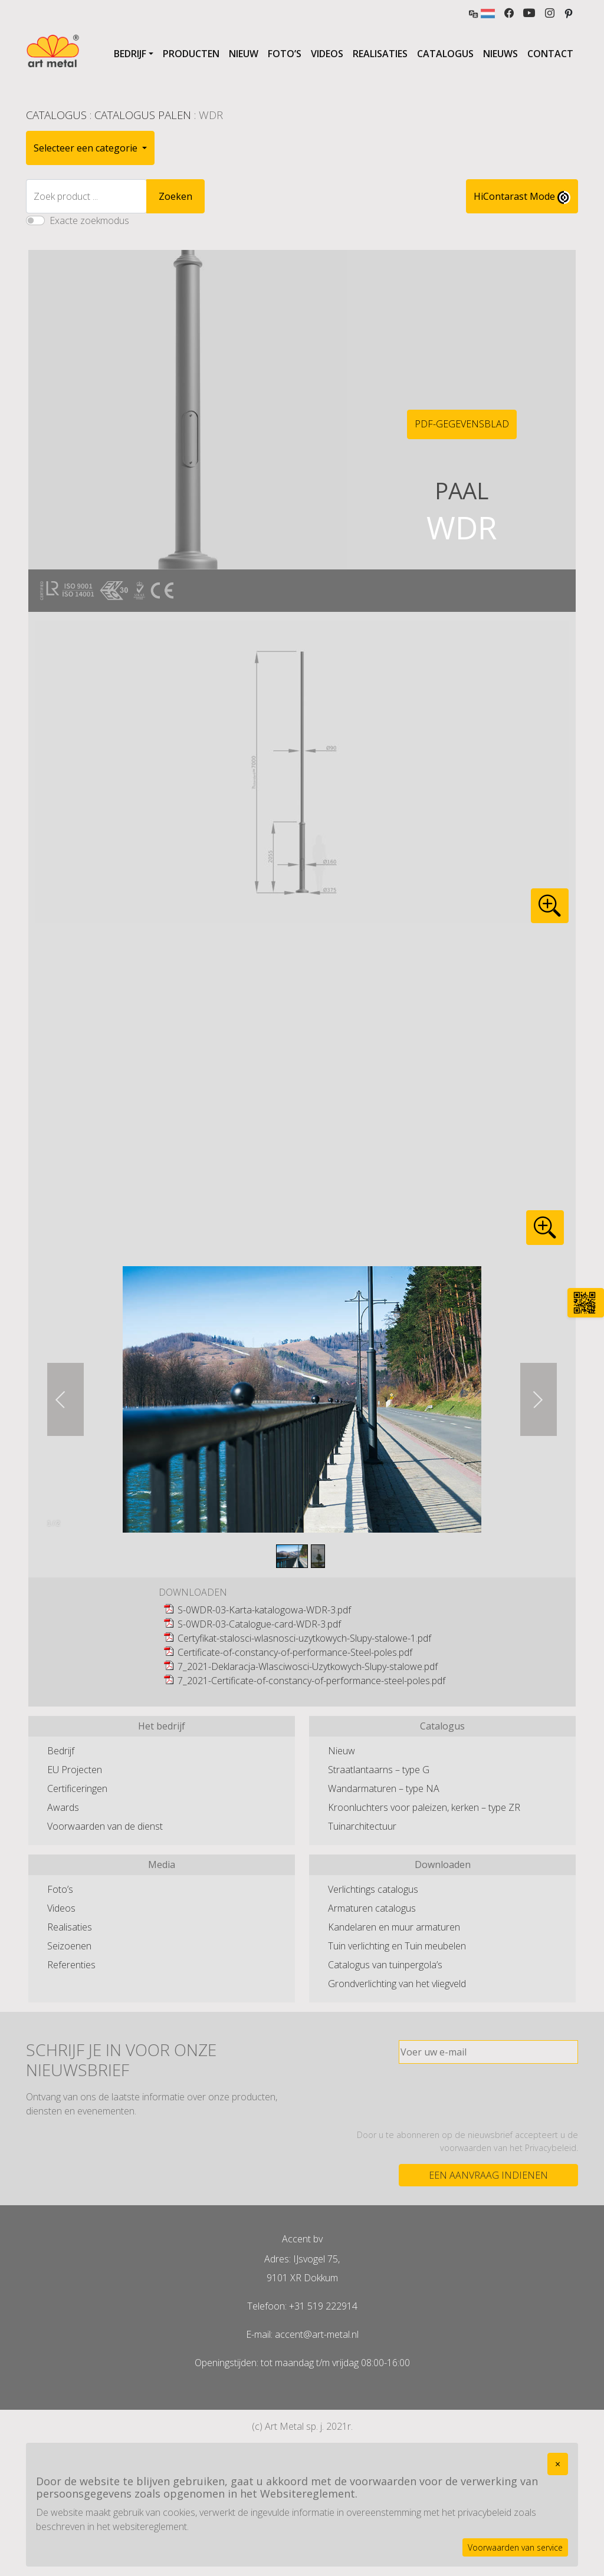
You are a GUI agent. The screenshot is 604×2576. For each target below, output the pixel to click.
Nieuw (243, 53)
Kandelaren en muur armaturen (394, 1927)
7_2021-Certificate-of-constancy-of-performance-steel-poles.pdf (311, 1680)
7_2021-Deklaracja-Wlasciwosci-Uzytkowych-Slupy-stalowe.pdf (308, 1666)
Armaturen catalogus (372, 1908)
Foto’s (284, 53)
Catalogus (445, 53)
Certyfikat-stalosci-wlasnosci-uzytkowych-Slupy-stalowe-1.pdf (304, 1638)
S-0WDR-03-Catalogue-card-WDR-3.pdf (259, 1624)
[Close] (557, 2464)
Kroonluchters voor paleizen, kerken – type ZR (424, 1807)
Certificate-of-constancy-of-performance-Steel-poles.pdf (295, 1652)
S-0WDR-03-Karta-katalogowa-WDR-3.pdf (264, 1609)
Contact (550, 53)
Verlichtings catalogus (373, 1889)
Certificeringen (77, 1788)
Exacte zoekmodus (89, 220)
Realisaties (380, 53)
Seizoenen (69, 1945)
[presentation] (488, 2096)
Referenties (71, 1964)
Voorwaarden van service (515, 2547)
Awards (63, 1807)
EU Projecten (74, 1769)
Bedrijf (130, 53)
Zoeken (175, 196)
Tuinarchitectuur (362, 1826)
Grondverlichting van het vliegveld (397, 1983)
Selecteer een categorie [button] (87, 147)
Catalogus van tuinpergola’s (385, 1964)
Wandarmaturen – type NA (383, 1788)
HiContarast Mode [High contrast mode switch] (522, 197)
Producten (191, 53)
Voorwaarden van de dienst (105, 1826)
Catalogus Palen (142, 114)
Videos (327, 53)
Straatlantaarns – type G (378, 1769)
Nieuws (500, 53)
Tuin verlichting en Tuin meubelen (397, 1945)
